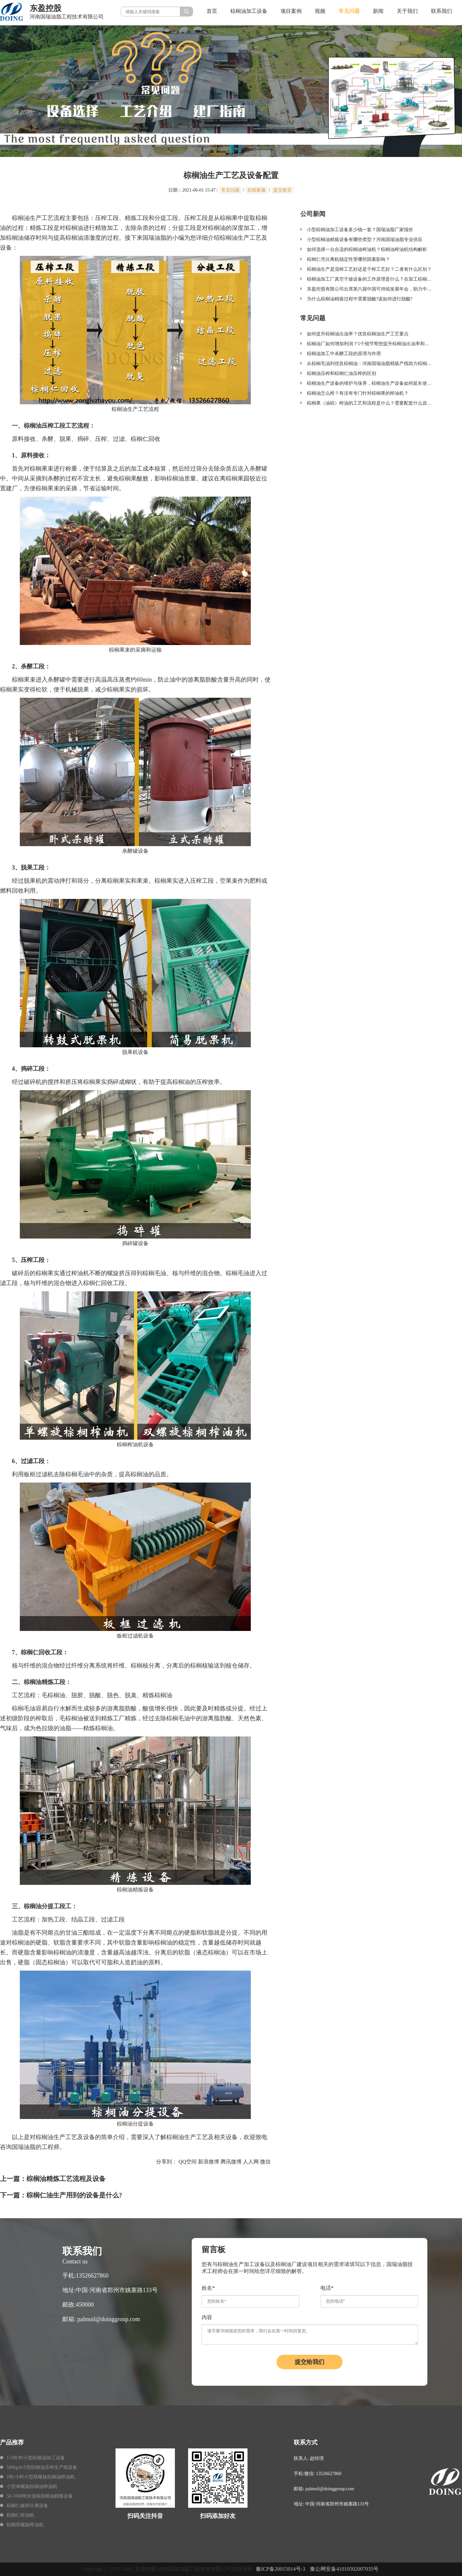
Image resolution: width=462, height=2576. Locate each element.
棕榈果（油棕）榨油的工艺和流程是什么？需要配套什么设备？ (371, 403)
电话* (327, 2288)
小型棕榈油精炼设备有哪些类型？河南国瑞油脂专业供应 (364, 239)
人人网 (251, 2161)
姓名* (208, 2288)
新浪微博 (208, 2161)
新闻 (378, 11)
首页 (212, 11)
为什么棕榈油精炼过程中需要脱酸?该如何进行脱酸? (359, 298)
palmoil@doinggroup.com (109, 2319)
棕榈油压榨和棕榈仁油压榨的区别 (341, 373)
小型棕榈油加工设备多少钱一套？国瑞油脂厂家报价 (360, 229)
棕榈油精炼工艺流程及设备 (66, 2178)
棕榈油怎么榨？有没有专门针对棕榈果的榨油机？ (358, 393)
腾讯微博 (231, 2161)
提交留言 (282, 190)
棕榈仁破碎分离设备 (27, 2505)
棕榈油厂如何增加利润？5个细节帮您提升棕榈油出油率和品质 (370, 343)
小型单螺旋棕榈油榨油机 (32, 2486)
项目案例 (291, 11)
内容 (207, 2317)
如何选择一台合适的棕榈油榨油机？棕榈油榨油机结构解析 (367, 249)
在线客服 (256, 190)
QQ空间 (188, 2161)
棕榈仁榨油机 (20, 2515)
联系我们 (441, 11)
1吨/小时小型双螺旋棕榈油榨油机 (41, 2476)
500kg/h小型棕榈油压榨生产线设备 (42, 2467)
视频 (320, 11)
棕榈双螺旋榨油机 (25, 2524)
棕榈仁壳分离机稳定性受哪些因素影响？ (348, 259)
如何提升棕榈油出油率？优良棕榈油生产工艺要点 (358, 333)
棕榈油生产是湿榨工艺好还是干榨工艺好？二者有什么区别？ (369, 269)
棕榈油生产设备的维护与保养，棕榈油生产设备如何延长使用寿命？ (376, 383)
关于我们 (407, 11)
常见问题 (349, 11)
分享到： (166, 2161)
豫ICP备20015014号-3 (280, 2569)
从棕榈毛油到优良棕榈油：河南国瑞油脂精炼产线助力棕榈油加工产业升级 (383, 363)
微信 (265, 2161)
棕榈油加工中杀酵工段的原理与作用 (344, 353)
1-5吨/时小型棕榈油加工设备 (36, 2457)
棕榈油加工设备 (248, 11)
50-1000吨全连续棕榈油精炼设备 (40, 2496)
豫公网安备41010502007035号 (344, 2569)
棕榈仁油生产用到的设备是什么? (74, 2195)
